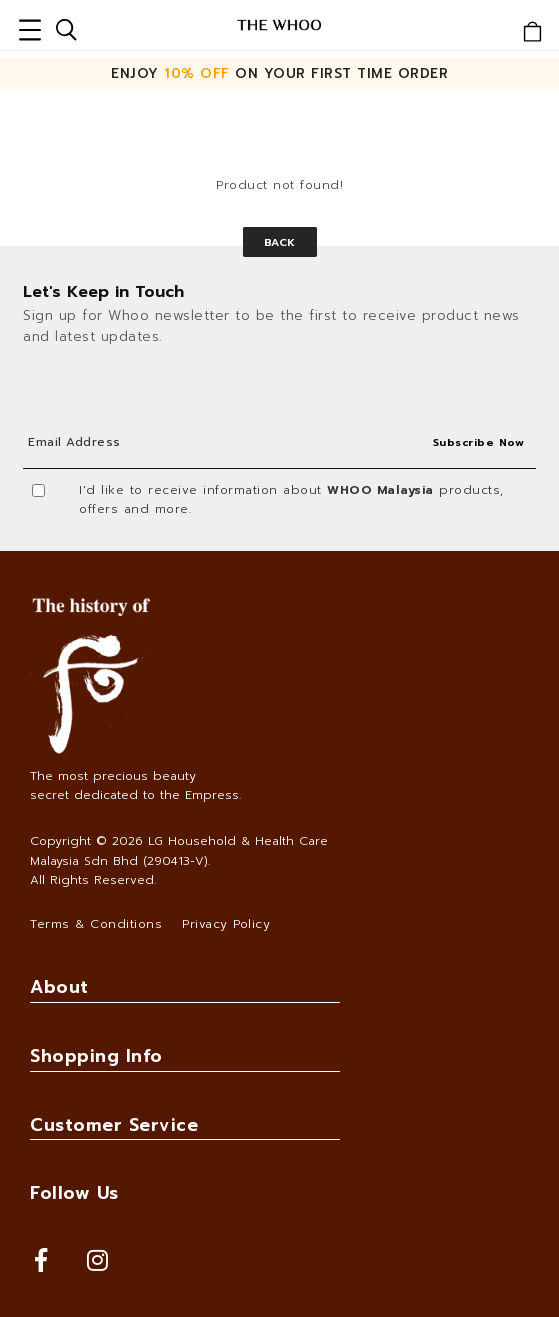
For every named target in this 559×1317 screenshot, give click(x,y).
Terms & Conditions (96, 924)
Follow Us (74, 1193)
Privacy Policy (226, 924)
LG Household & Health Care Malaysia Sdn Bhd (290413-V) (179, 850)
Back (280, 242)
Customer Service (114, 1125)
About (59, 987)
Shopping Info (96, 1056)
